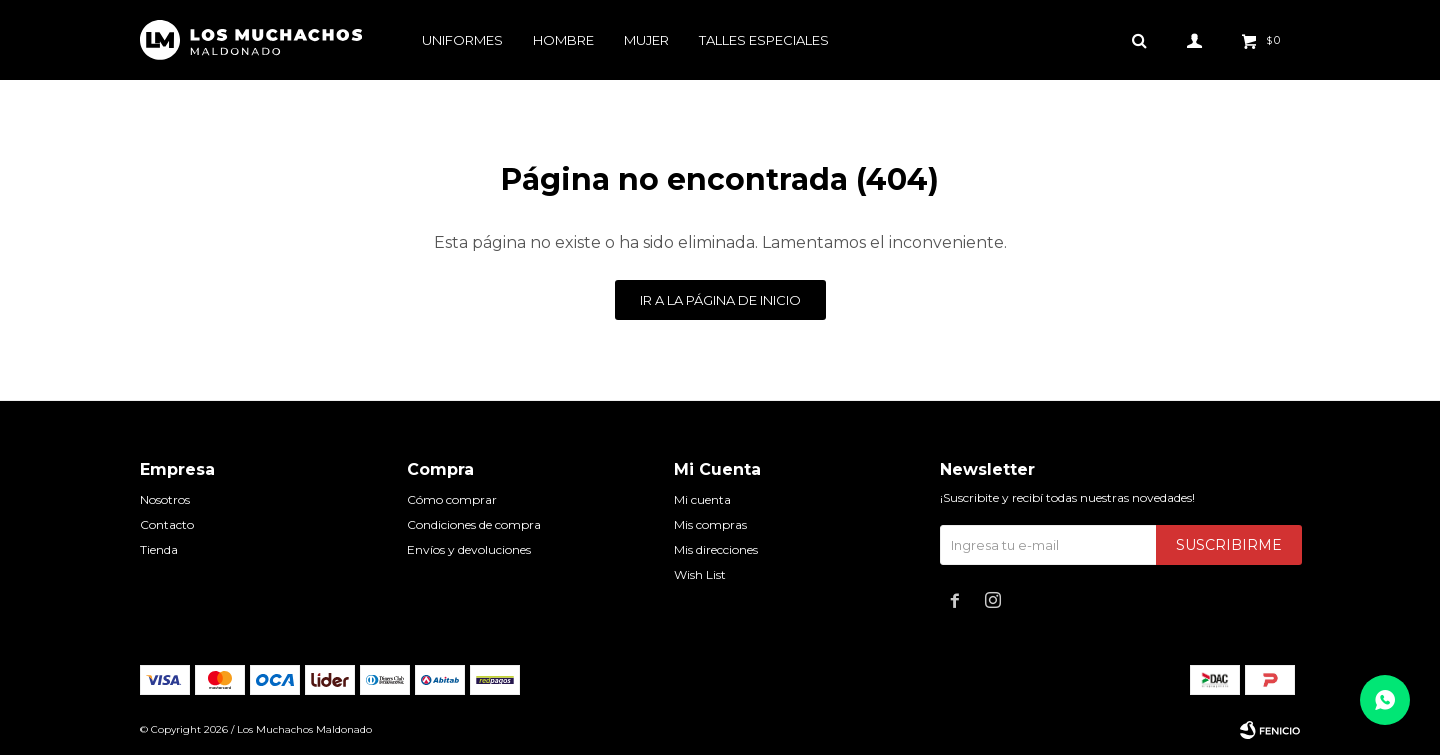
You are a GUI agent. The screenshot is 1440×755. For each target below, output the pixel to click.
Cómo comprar (452, 499)
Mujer (646, 40)
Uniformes (462, 40)
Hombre (563, 40)
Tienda (159, 549)
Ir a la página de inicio (720, 300)
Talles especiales (764, 40)
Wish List (700, 574)
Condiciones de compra (474, 524)
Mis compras (710, 524)
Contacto (167, 524)
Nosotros (165, 499)
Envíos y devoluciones (469, 549)
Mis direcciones (716, 549)
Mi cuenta (702, 499)
